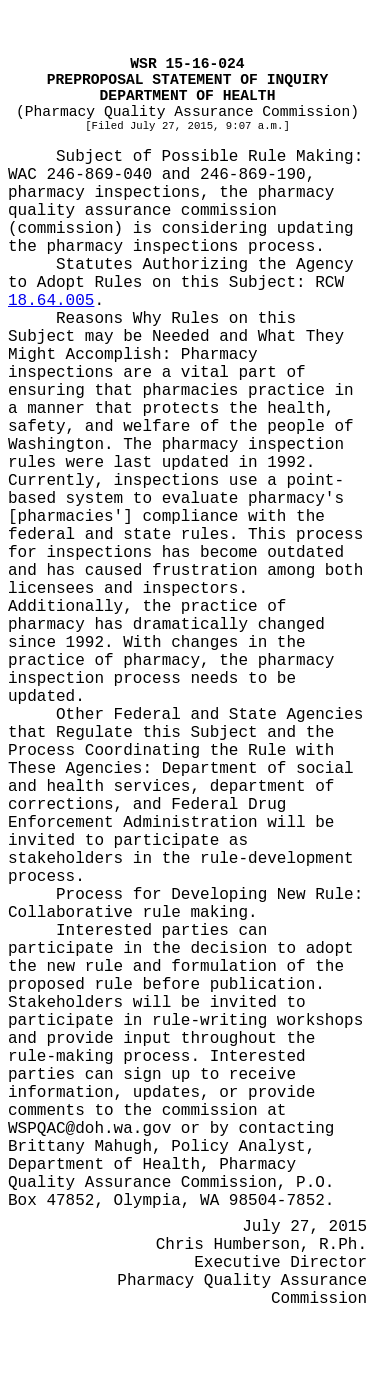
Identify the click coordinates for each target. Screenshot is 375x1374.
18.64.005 (51, 301)
